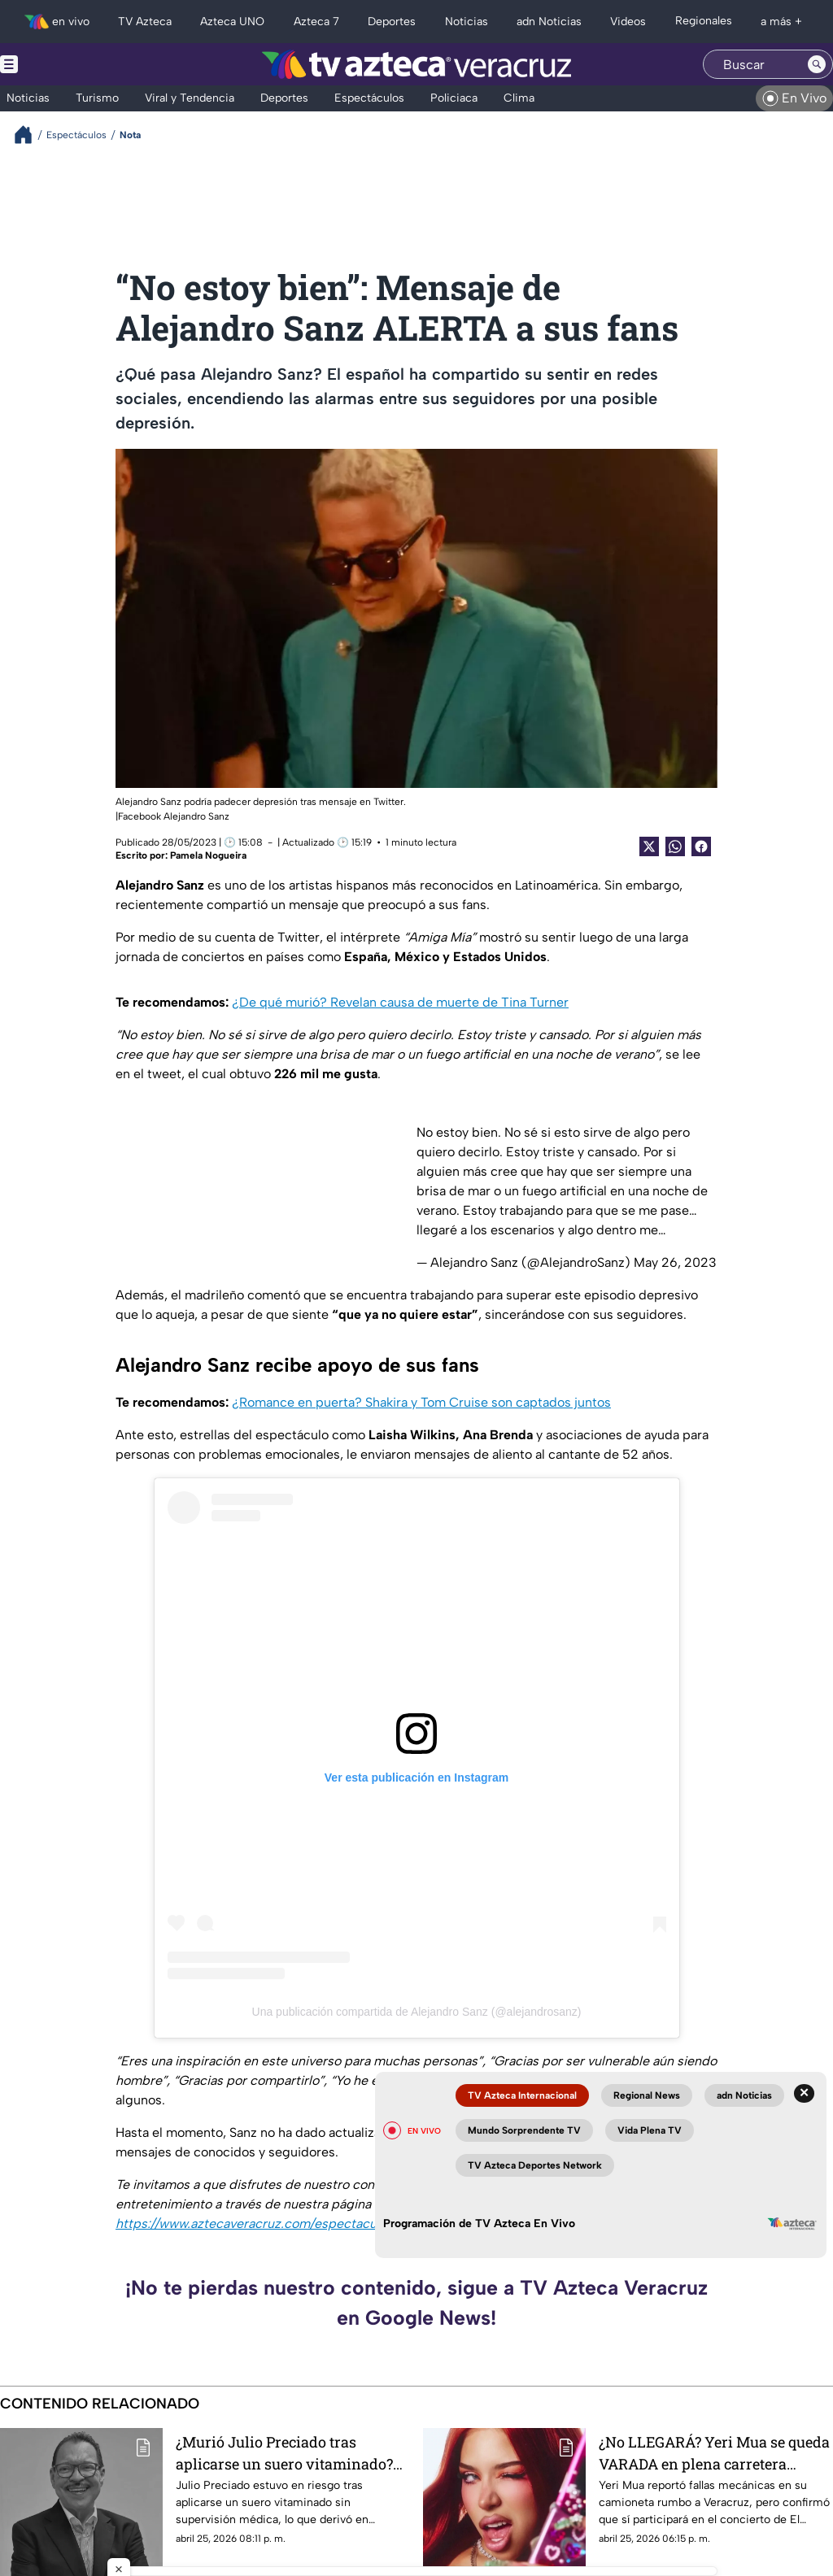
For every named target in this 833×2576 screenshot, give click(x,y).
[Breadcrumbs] (29, 134)
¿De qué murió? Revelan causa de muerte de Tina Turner (400, 1002)
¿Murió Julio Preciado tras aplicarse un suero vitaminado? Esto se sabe (284, 2453)
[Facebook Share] (701, 846)
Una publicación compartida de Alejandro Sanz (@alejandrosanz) (417, 2011)
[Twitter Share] (649, 846)
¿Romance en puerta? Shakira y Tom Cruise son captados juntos (421, 1402)
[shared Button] (675, 846)
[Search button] (817, 64)
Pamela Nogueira (208, 855)
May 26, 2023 (675, 1262)
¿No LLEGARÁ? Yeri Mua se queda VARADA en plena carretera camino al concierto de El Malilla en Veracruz (714, 2453)
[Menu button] (65, 64)
